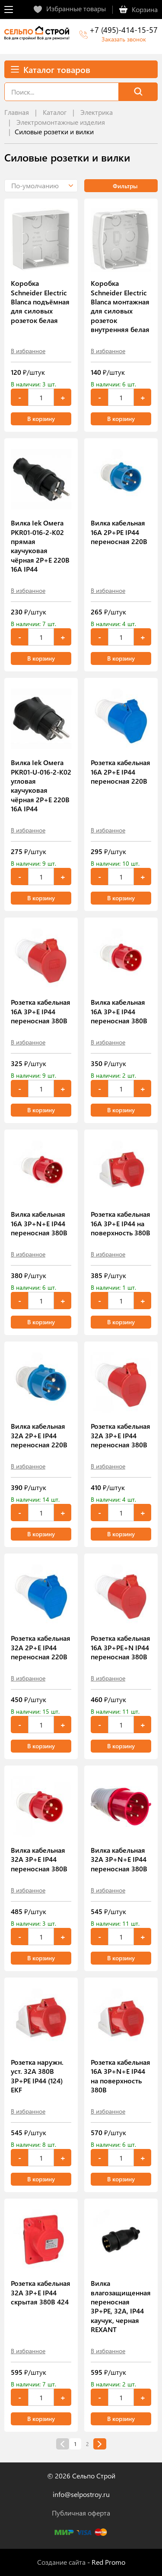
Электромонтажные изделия (60, 122)
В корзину (41, 419)
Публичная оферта (81, 2512)
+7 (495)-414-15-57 (123, 30)
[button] (41, 185)
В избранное (28, 351)
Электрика (96, 112)
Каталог (55, 112)
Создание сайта (61, 2562)
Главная (16, 112)
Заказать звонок (124, 39)
